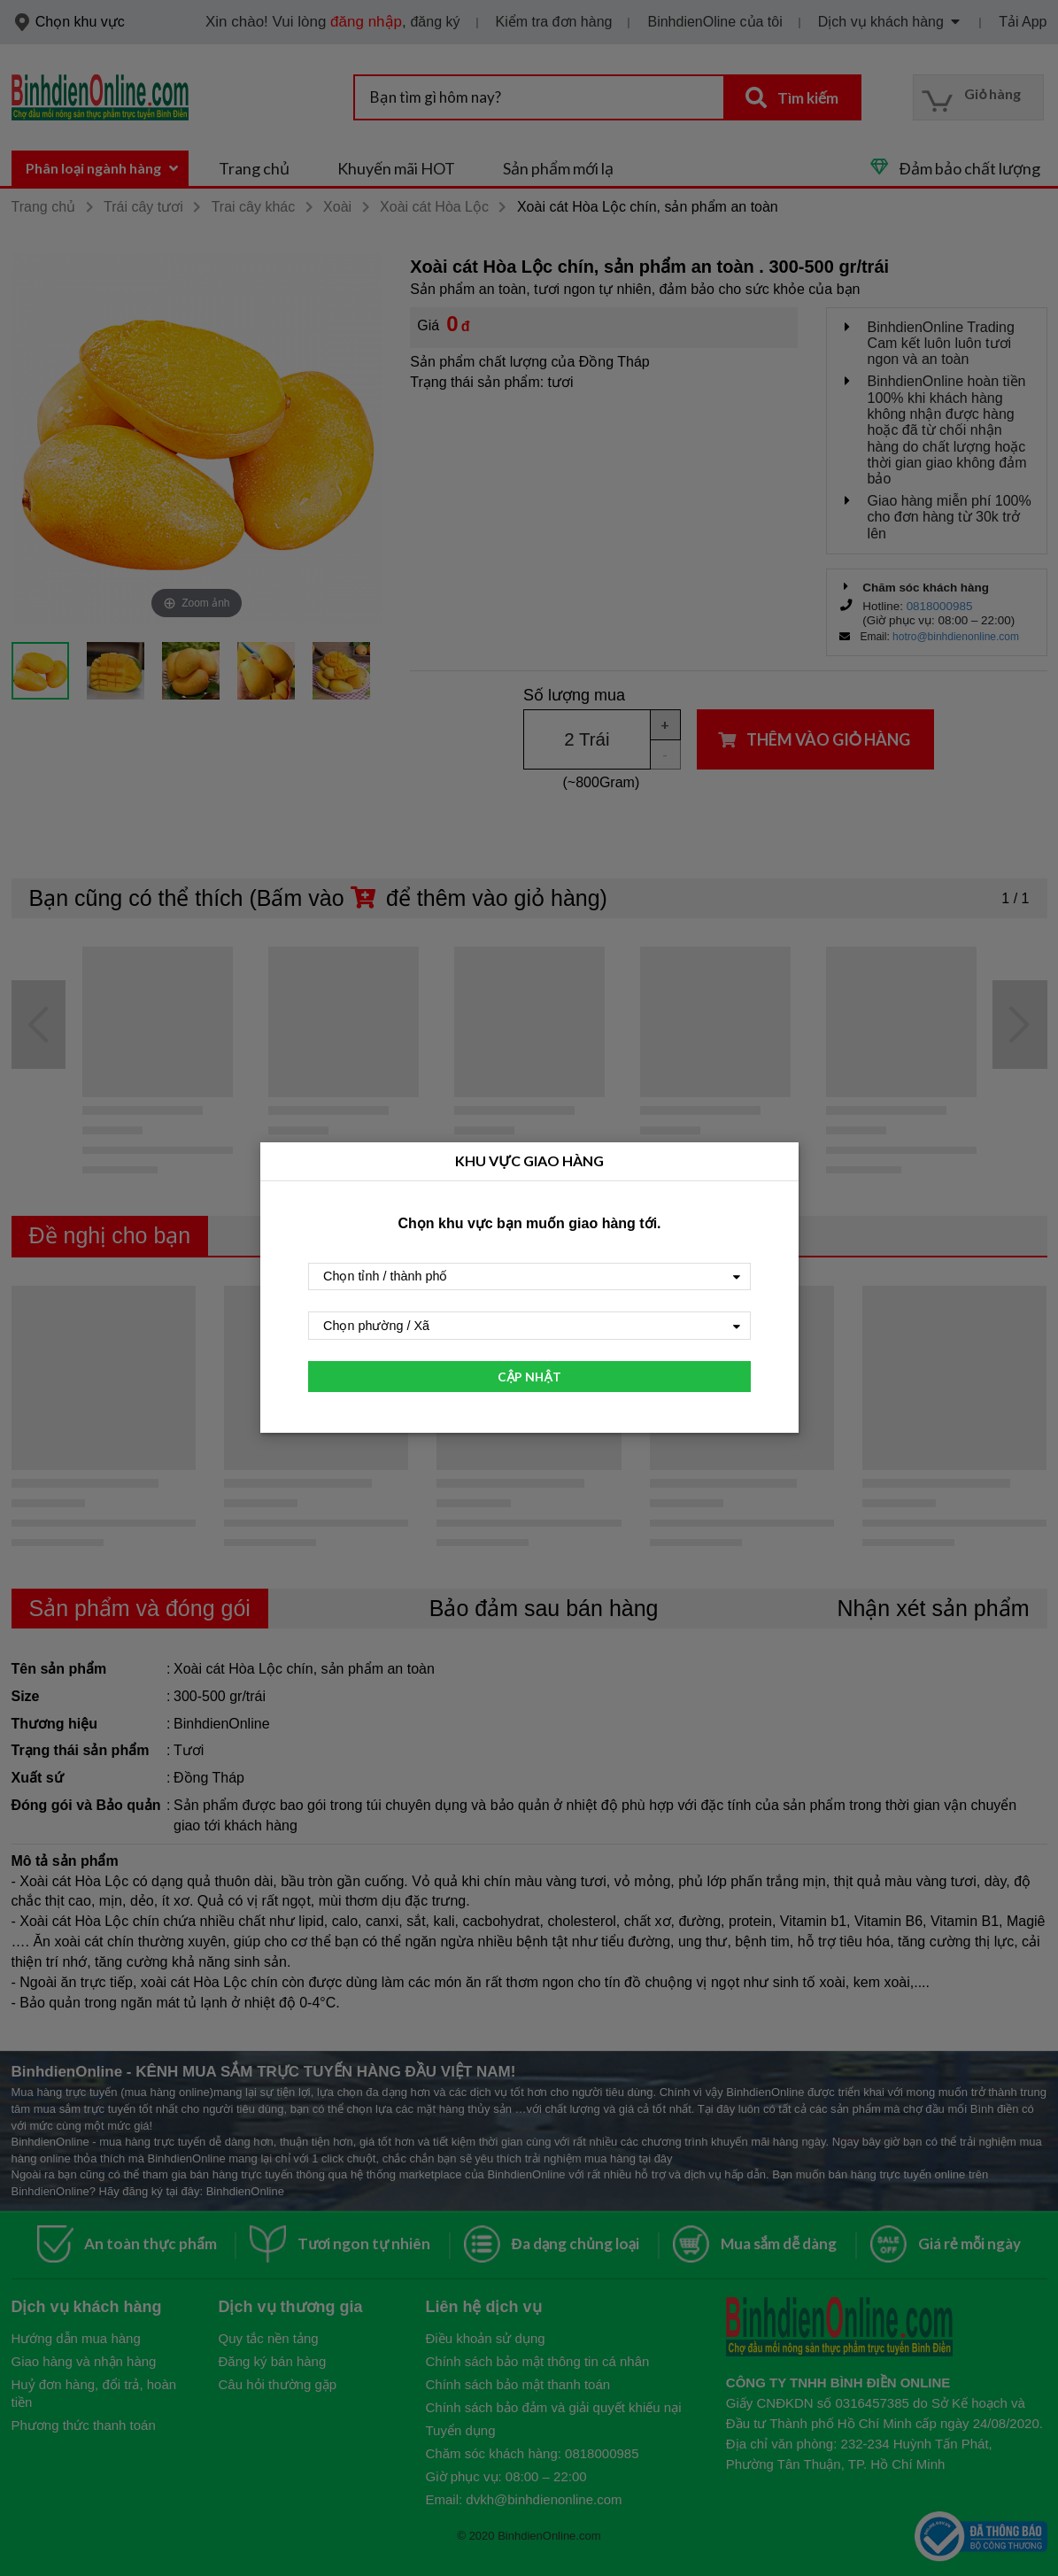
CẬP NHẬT (529, 1376)
